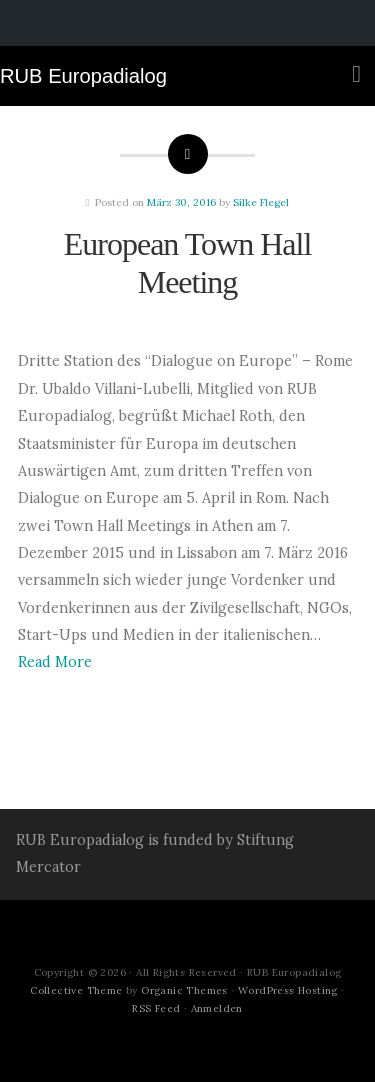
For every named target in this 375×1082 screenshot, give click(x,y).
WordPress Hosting (288, 990)
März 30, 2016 (181, 202)
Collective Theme (76, 990)
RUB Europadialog (83, 76)
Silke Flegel (261, 202)
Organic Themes (184, 990)
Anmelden (217, 1008)
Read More (55, 662)
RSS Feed (156, 1008)
